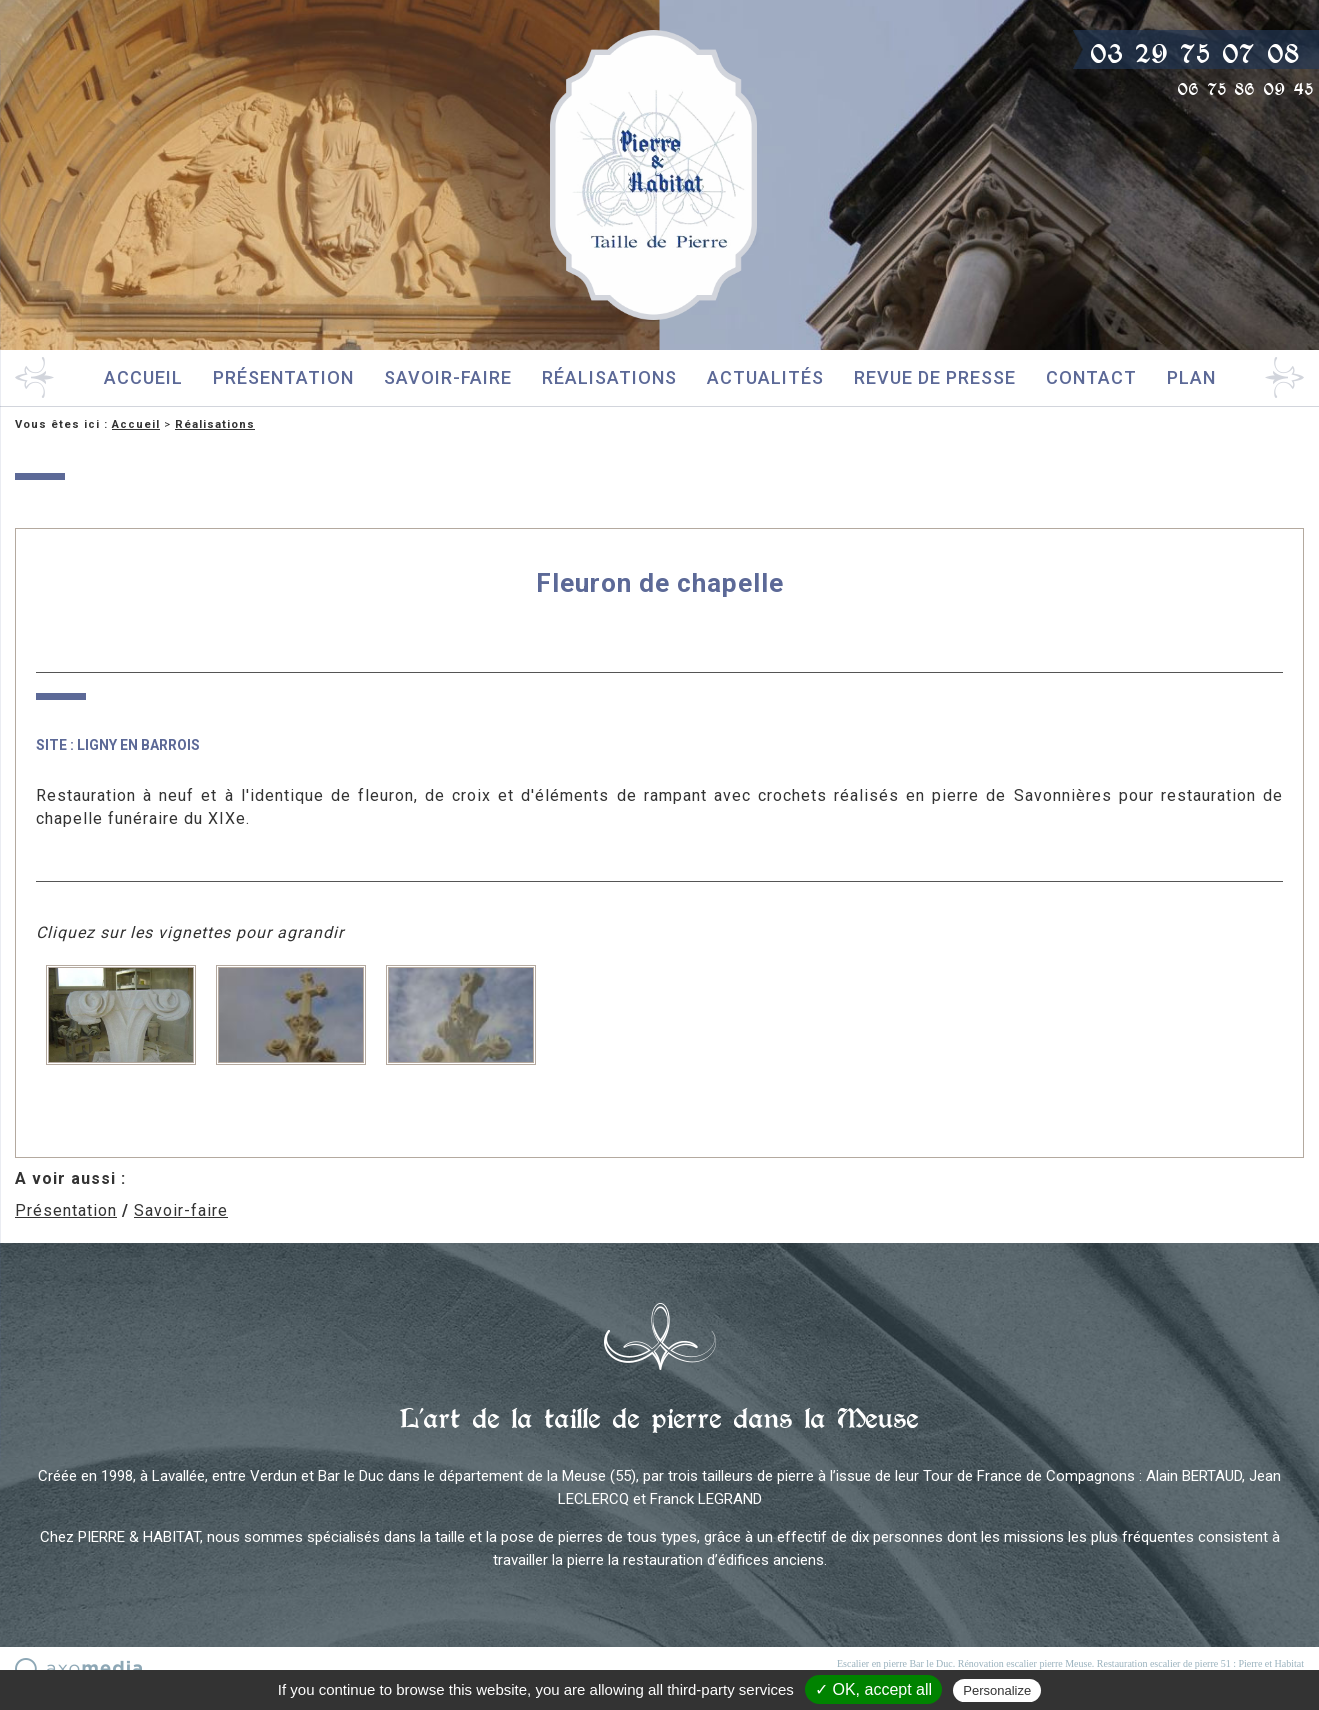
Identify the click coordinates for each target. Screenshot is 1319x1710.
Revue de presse (935, 377)
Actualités (765, 377)
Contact (1091, 377)
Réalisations (609, 377)
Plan (1191, 377)
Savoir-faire (448, 377)
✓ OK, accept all (873, 1689)
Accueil (143, 377)
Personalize (997, 1690)
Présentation (283, 377)
